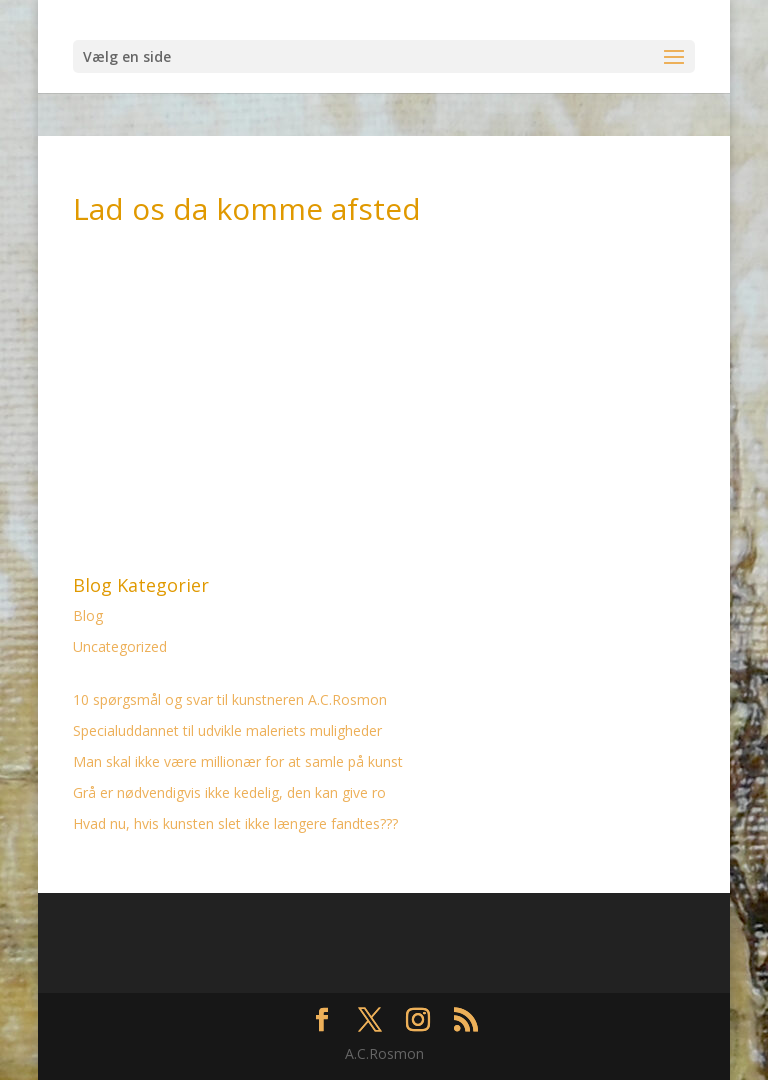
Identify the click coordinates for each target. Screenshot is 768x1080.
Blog (88, 615)
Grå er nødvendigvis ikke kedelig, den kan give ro (229, 792)
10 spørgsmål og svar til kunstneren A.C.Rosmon (230, 699)
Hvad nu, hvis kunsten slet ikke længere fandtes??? (235, 823)
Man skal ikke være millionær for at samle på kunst (238, 761)
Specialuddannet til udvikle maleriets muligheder (227, 730)
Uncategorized (120, 646)
